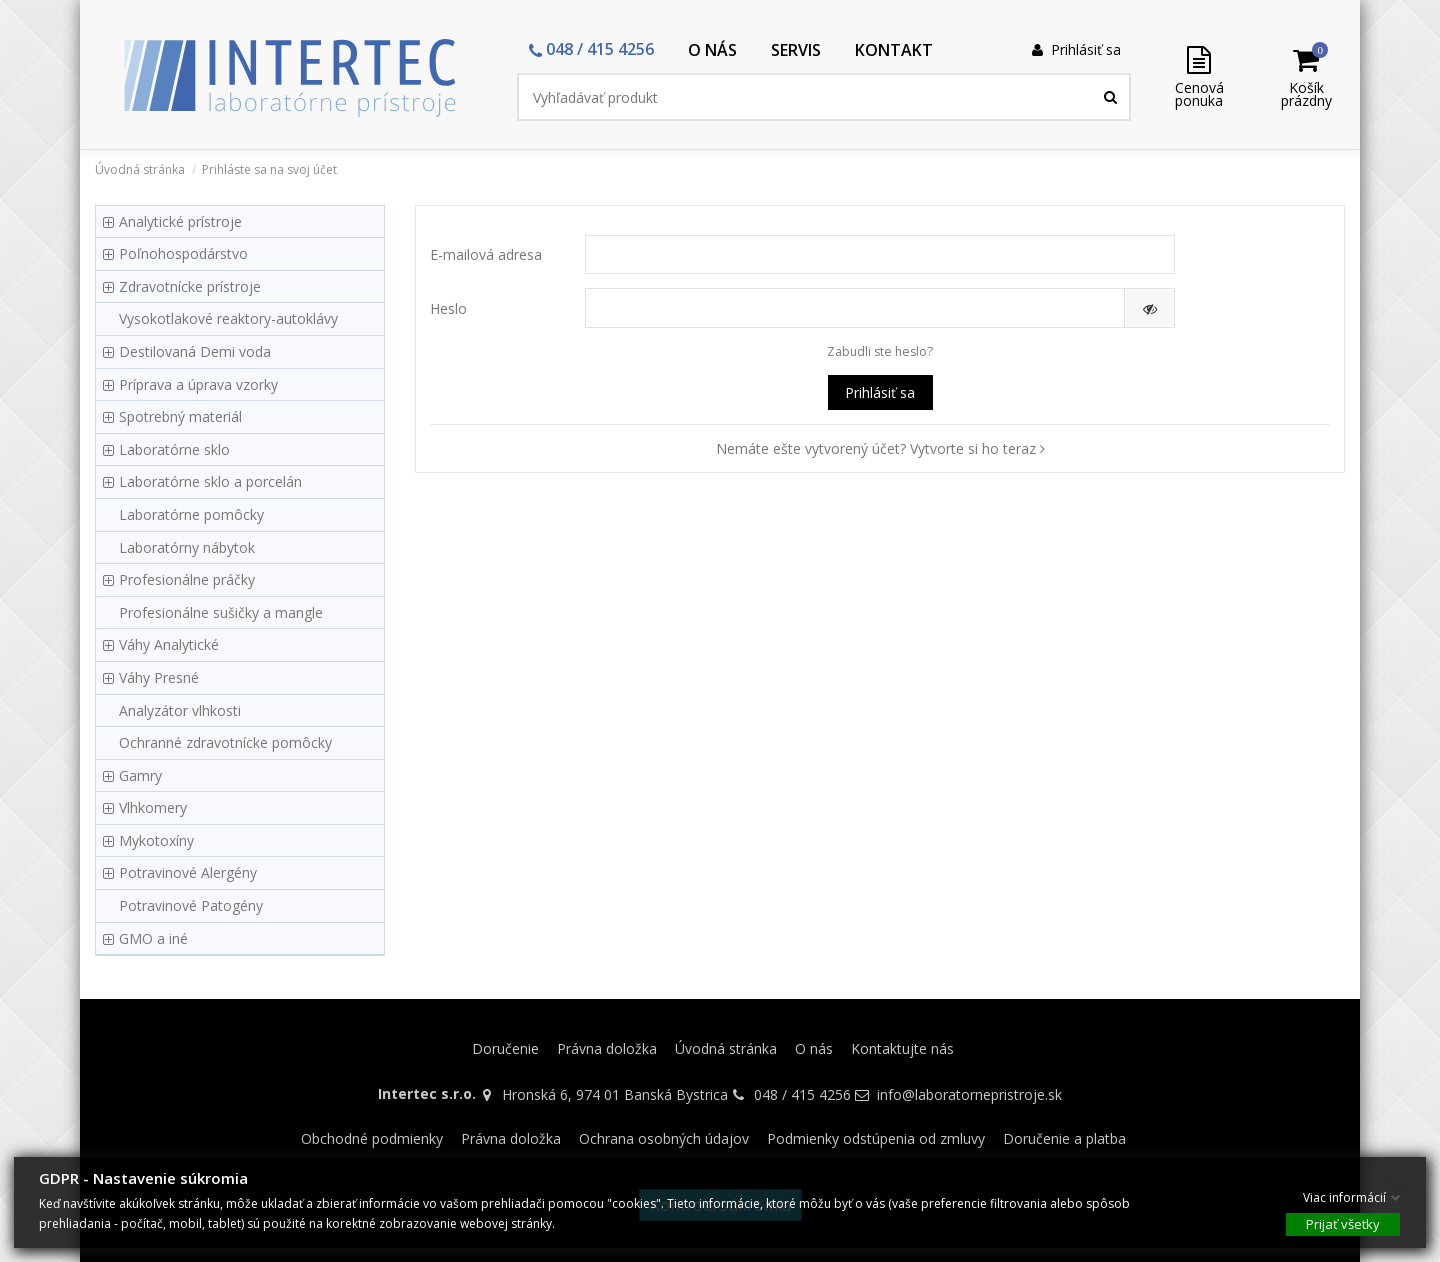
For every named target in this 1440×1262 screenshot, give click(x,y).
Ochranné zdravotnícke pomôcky (225, 742)
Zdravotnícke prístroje (190, 286)
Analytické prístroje (180, 221)
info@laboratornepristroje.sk (969, 1094)
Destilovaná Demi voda (195, 351)
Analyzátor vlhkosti (180, 710)
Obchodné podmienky (372, 1138)
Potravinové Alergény (188, 872)
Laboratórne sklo (174, 449)
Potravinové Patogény (191, 905)
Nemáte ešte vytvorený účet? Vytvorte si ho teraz (880, 448)
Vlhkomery (153, 807)
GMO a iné (153, 938)
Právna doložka (607, 1048)
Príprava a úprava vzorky (198, 384)
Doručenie (505, 1048)
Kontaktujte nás (902, 1048)
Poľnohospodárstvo (183, 253)
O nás (814, 1048)
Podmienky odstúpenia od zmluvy (876, 1138)
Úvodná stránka (726, 1048)
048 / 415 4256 (802, 1094)
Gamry (140, 775)
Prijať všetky (1343, 1223)
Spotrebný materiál (180, 416)
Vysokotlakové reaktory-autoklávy (228, 318)
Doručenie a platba (1064, 1138)
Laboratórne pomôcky (191, 514)
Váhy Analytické (169, 644)
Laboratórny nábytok (187, 547)
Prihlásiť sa (880, 392)
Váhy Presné (159, 677)
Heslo (448, 308)
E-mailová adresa (486, 254)
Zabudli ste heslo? (880, 351)
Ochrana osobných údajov (664, 1138)
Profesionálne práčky (187, 579)
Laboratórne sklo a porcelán (210, 481)
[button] (591, 50)
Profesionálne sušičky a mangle (221, 612)
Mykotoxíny (156, 840)
